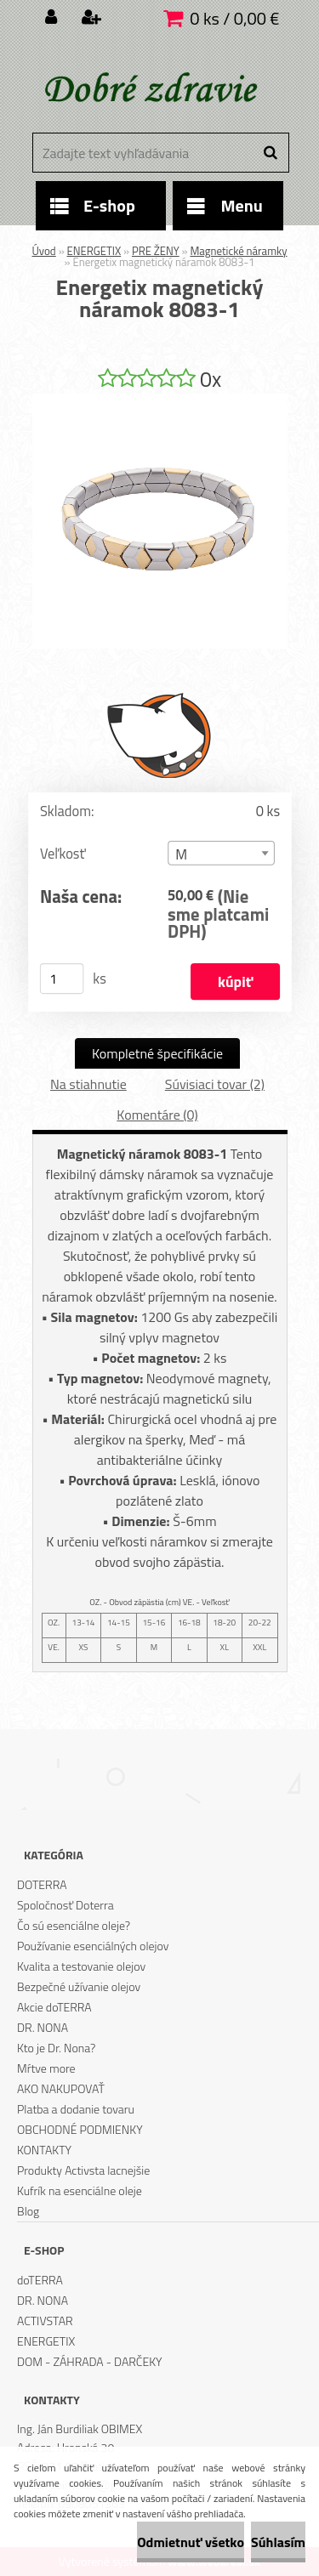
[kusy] (61, 978)
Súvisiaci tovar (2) (215, 1084)
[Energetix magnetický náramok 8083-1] (160, 400)
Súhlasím (278, 2542)
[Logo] (149, 89)
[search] (270, 153)
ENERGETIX (94, 250)
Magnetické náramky (238, 250)
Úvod (44, 250)
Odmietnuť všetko (190, 2542)
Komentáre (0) (157, 1114)
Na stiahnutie (88, 1084)
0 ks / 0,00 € (234, 18)
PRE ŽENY (155, 250)
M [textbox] (181, 854)
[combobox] (221, 853)
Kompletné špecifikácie (157, 1053)
